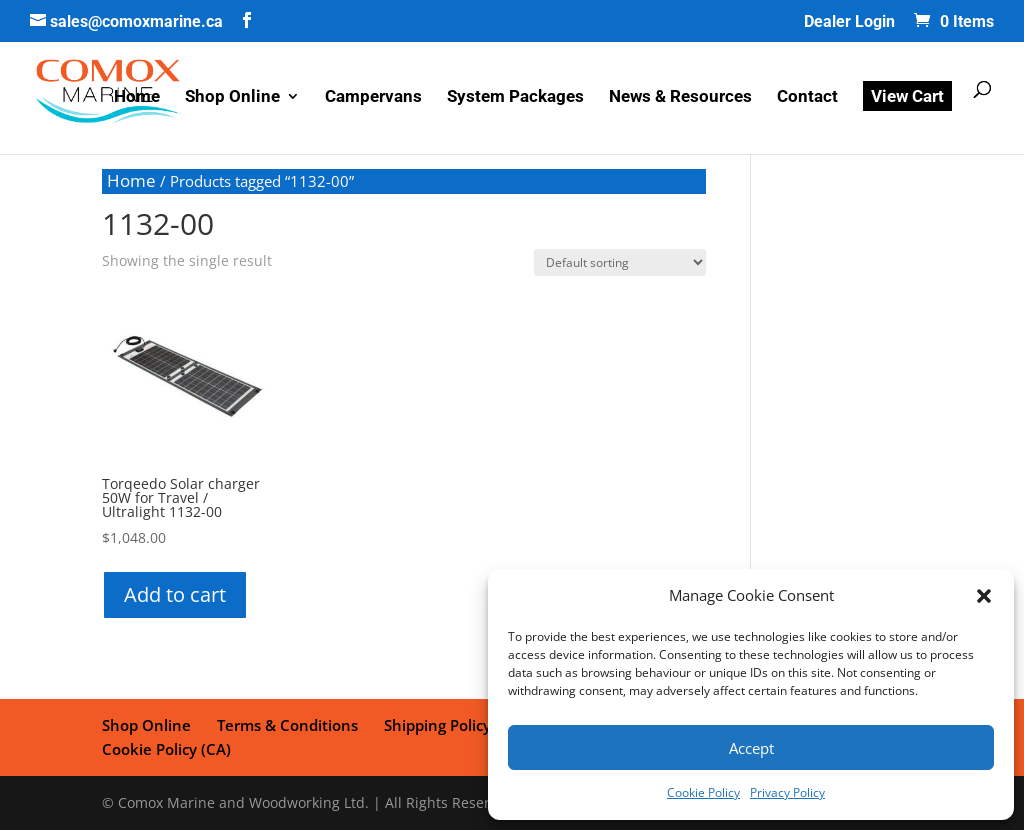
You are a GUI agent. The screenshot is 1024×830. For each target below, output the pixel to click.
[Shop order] (620, 262)
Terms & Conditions (287, 725)
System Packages (515, 97)
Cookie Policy (703, 792)
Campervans (373, 97)
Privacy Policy (787, 792)
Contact (807, 97)
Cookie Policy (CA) (166, 749)
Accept (751, 748)
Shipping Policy (437, 725)
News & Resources (680, 97)
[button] (984, 596)
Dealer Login (849, 22)
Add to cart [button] (175, 594)
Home (137, 97)
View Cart (907, 96)
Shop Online (232, 97)
